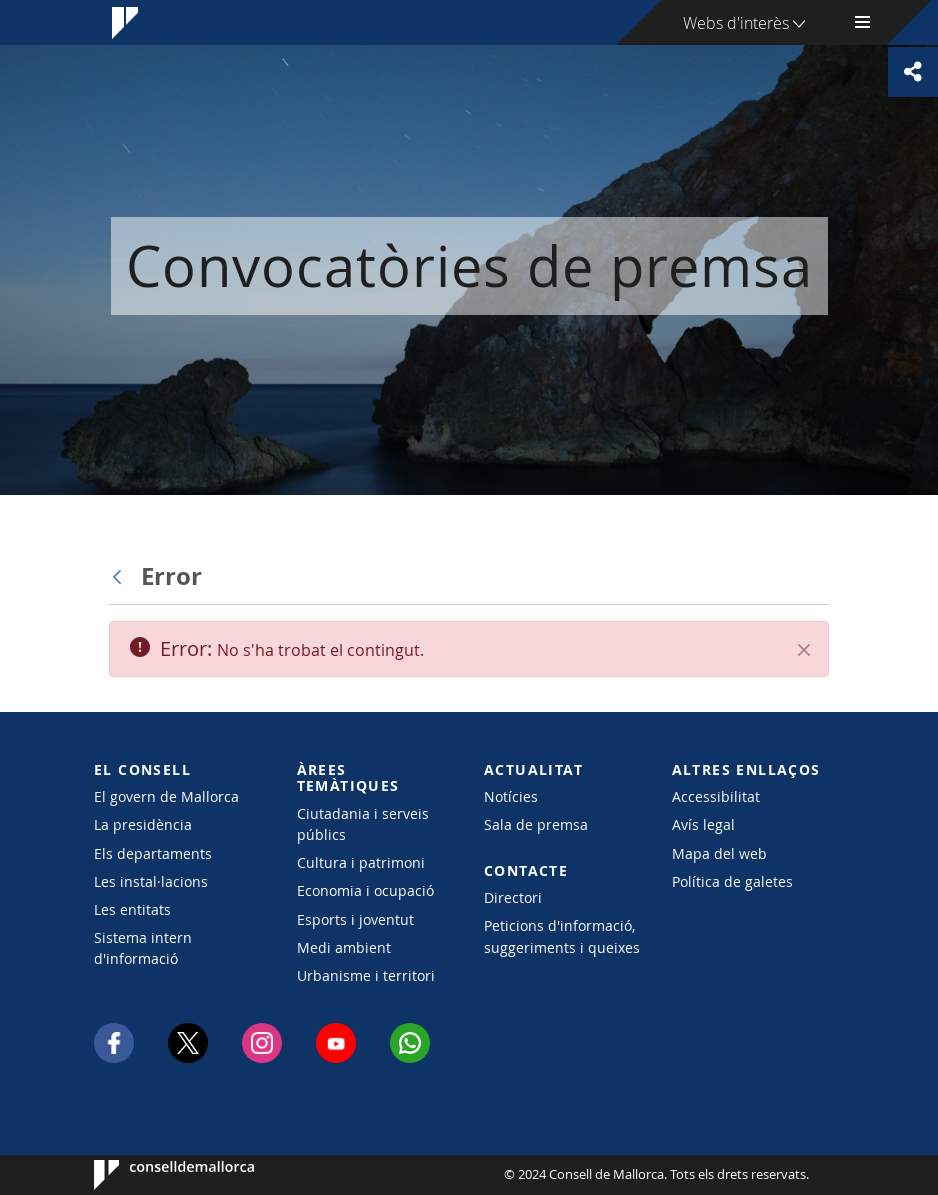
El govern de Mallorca (166, 796)
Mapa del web (719, 853)
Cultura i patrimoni (361, 862)
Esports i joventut (355, 919)
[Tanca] (804, 650)
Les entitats (132, 909)
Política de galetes (732, 881)
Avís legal (703, 824)
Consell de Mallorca (154, 1175)
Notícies (511, 796)
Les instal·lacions (151, 881)
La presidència (143, 824)
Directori (513, 897)
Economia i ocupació (365, 890)
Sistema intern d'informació (143, 948)
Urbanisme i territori (366, 975)
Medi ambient (344, 947)
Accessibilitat (716, 796)
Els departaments (153, 853)
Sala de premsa (536, 824)
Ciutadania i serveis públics (363, 824)
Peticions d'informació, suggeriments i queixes (562, 936)
